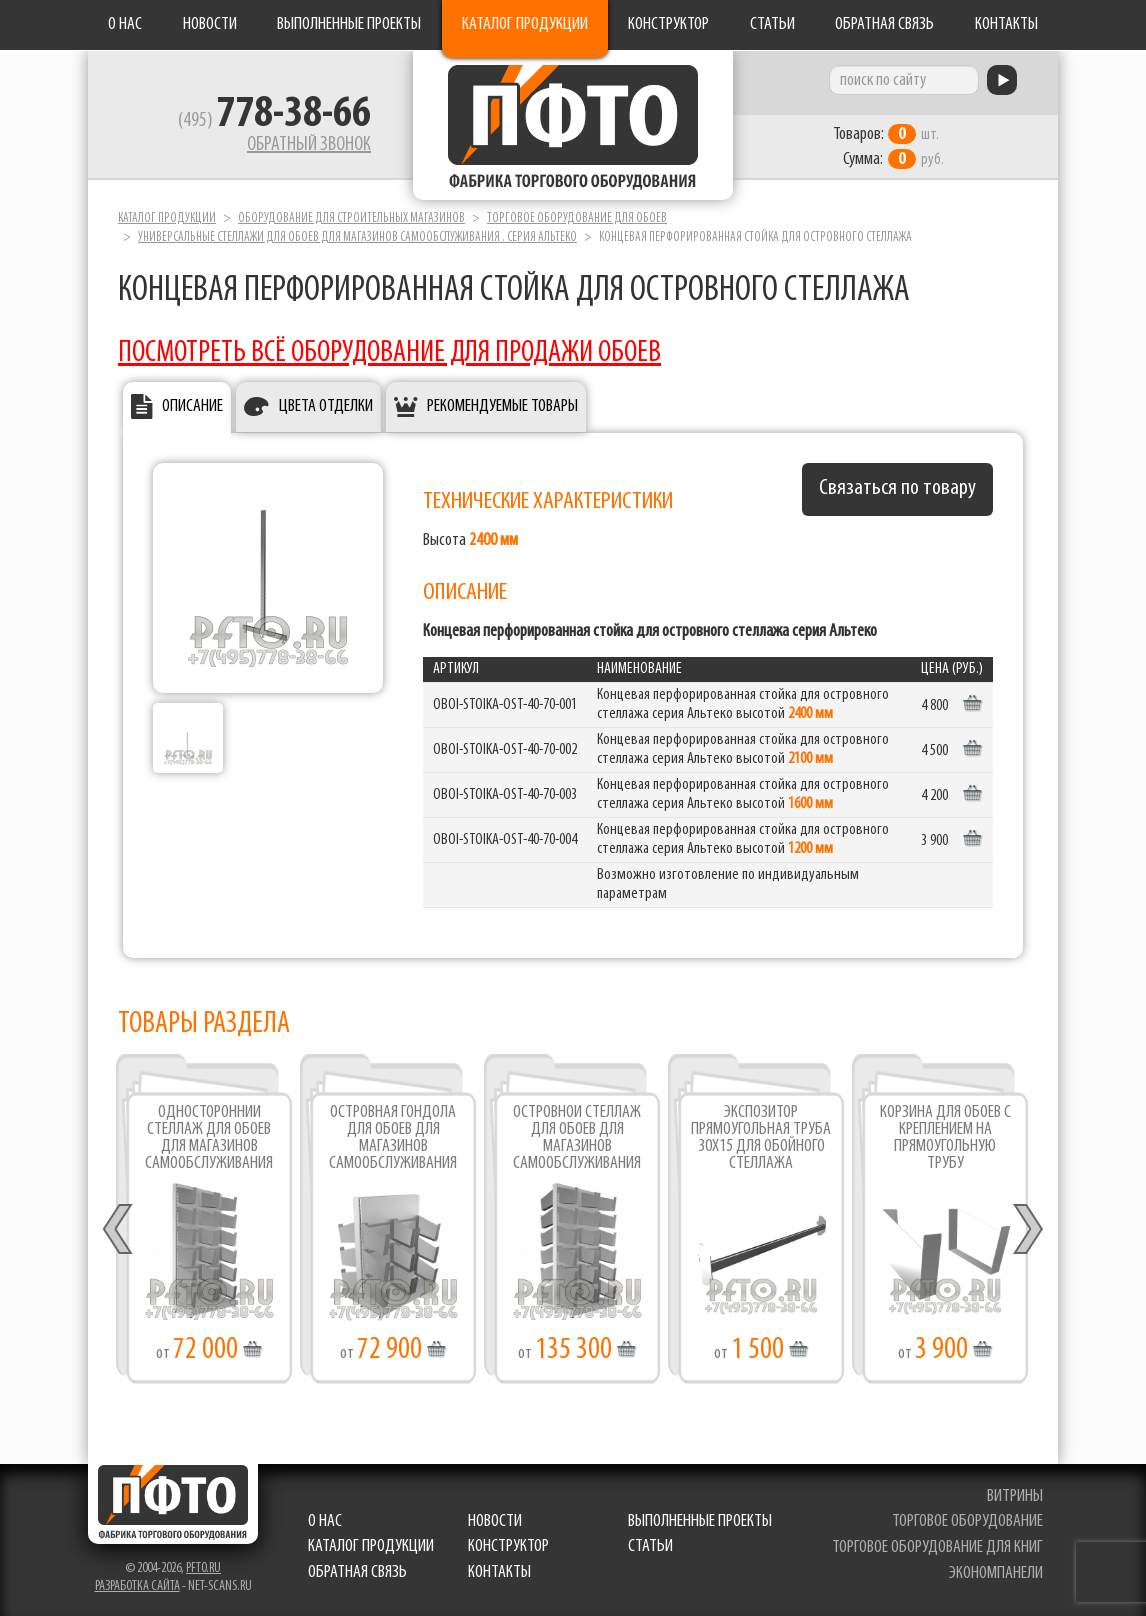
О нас (125, 24)
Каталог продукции (525, 24)
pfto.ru (203, 1568)
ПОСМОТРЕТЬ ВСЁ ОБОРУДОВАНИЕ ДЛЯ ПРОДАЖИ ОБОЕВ (389, 353)
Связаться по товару (897, 488)
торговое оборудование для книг (937, 1547)
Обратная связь (884, 24)
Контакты (1006, 24)
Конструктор (668, 24)
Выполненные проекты (349, 24)
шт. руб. (888, 147)
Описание (192, 406)
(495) (274, 121)
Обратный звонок (309, 145)
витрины (1015, 1496)
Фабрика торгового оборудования (573, 125)
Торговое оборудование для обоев (577, 218)
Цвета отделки (326, 406)
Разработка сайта (137, 1586)
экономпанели (996, 1573)
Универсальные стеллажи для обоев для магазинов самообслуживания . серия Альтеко (357, 237)
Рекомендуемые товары (502, 406)
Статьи (772, 24)
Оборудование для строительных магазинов (351, 218)
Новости (210, 24)
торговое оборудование (967, 1521)
